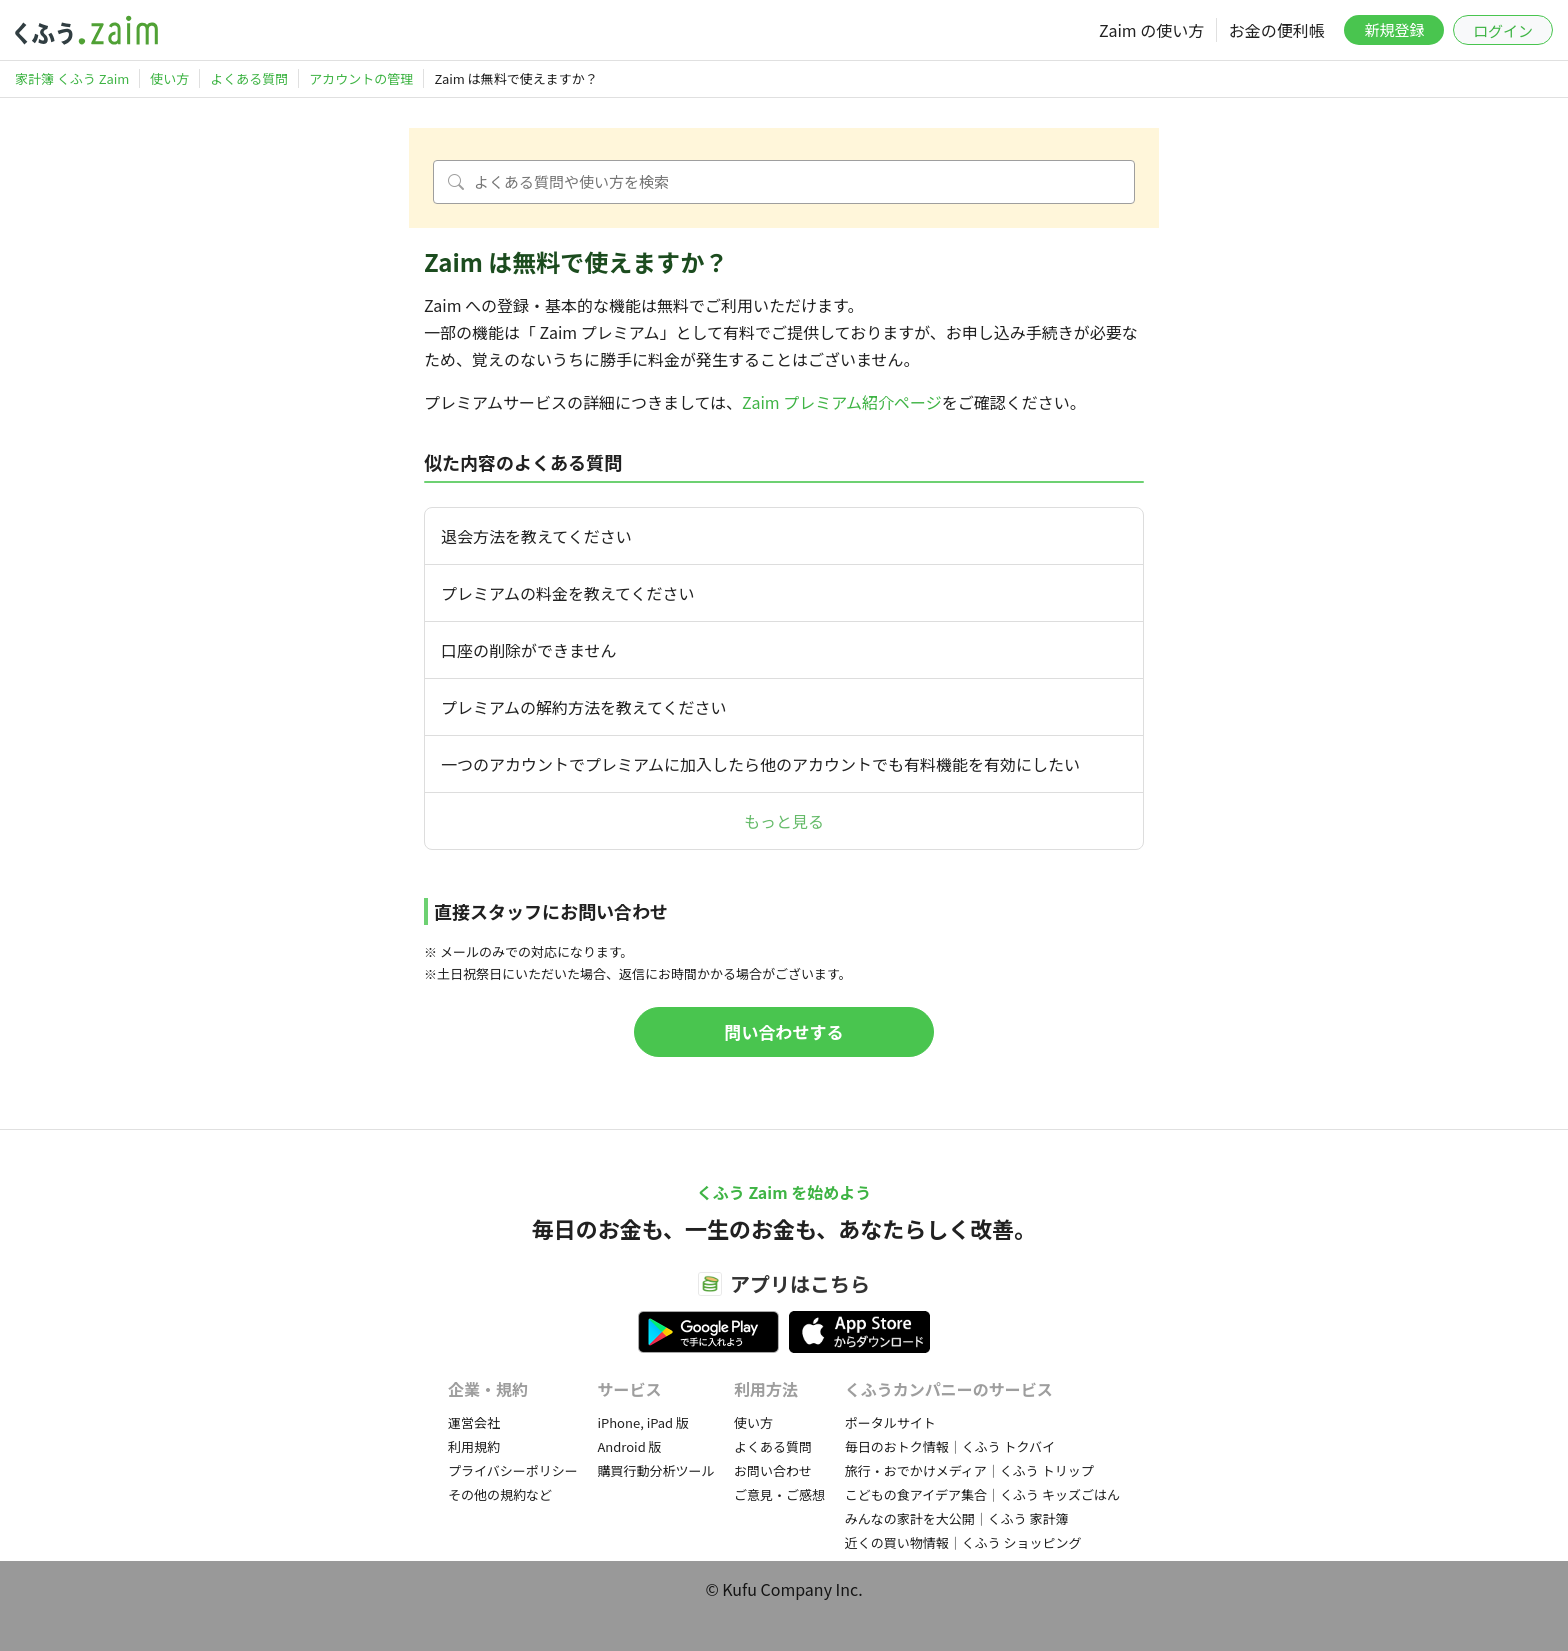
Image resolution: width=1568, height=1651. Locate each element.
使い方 (753, 1422)
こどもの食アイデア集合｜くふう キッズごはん (982, 1494)
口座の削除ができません (529, 650)
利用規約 (474, 1446)
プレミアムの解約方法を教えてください (584, 707)
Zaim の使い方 (1151, 30)
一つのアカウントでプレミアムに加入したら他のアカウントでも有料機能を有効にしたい (760, 764)
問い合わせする (784, 1031)
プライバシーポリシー (513, 1470)
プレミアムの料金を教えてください (568, 593)
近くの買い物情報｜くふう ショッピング (963, 1542)
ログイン (1503, 30)
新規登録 (1394, 29)
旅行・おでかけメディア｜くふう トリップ (969, 1470)
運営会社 (474, 1422)
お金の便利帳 (1277, 30)
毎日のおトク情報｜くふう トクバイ (950, 1446)
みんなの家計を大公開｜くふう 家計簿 (957, 1518)
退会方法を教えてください (536, 536)
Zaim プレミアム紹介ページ (842, 402)
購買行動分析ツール (655, 1470)
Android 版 (629, 1446)
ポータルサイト (890, 1422)
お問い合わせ (773, 1470)
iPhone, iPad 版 (643, 1422)
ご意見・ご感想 (779, 1494)
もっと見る (784, 821)
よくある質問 (773, 1446)
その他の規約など (500, 1494)
